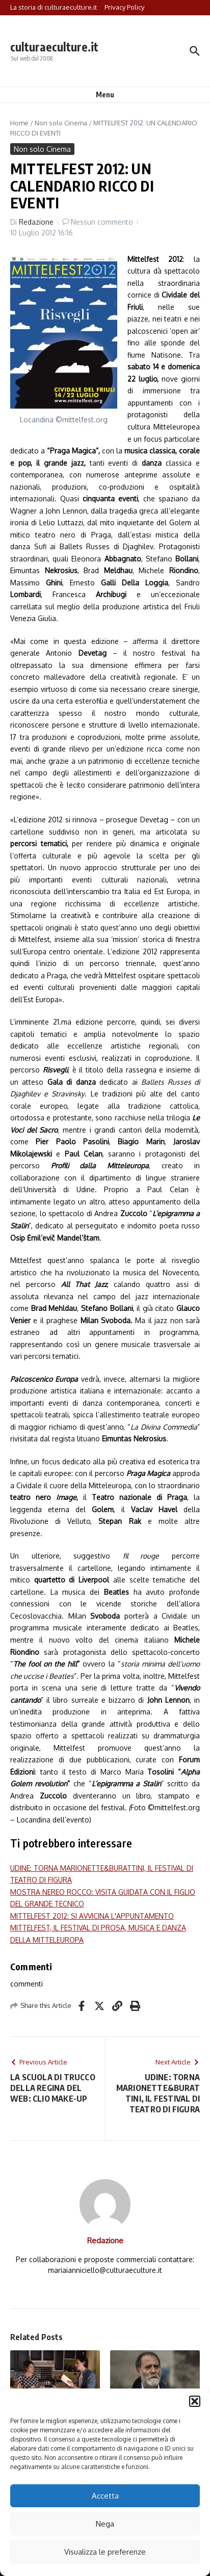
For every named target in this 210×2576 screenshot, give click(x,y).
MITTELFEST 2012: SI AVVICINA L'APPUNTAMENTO (92, 1916)
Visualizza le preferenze (105, 2552)
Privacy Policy (124, 7)
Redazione (36, 222)
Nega (105, 2524)
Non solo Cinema (61, 123)
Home (19, 123)
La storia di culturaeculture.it (53, 7)
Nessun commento (102, 222)
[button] (195, 2401)
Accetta (105, 2496)
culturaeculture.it (54, 46)
